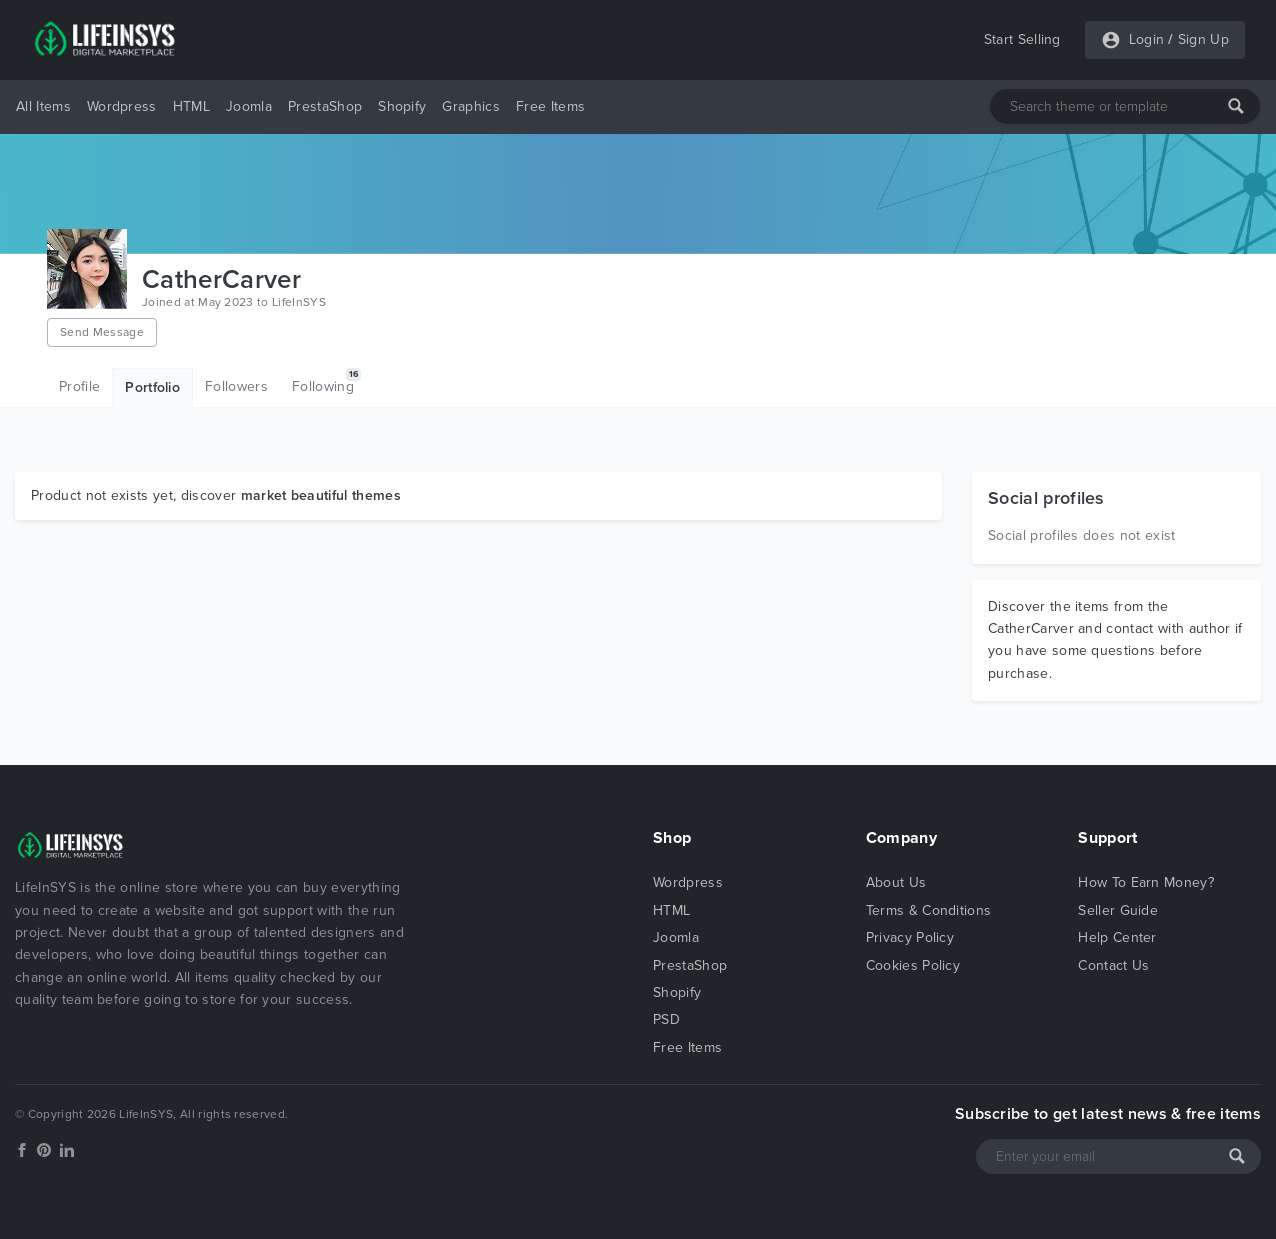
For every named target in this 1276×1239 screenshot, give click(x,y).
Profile (79, 386)
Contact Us (1113, 965)
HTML (191, 106)
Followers (236, 386)
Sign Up (1203, 39)
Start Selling (1022, 39)
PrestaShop (325, 106)
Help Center (1117, 937)
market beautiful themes (321, 495)
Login (1147, 39)
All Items (43, 106)
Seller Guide (1118, 910)
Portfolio (152, 387)
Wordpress (122, 106)
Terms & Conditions (929, 910)
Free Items (550, 106)
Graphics (471, 106)
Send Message (102, 332)
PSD (666, 1019)
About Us (896, 882)
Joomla (249, 106)
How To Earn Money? (1146, 882)
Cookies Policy (913, 965)
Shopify (402, 106)
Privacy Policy (910, 937)
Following (326, 381)
